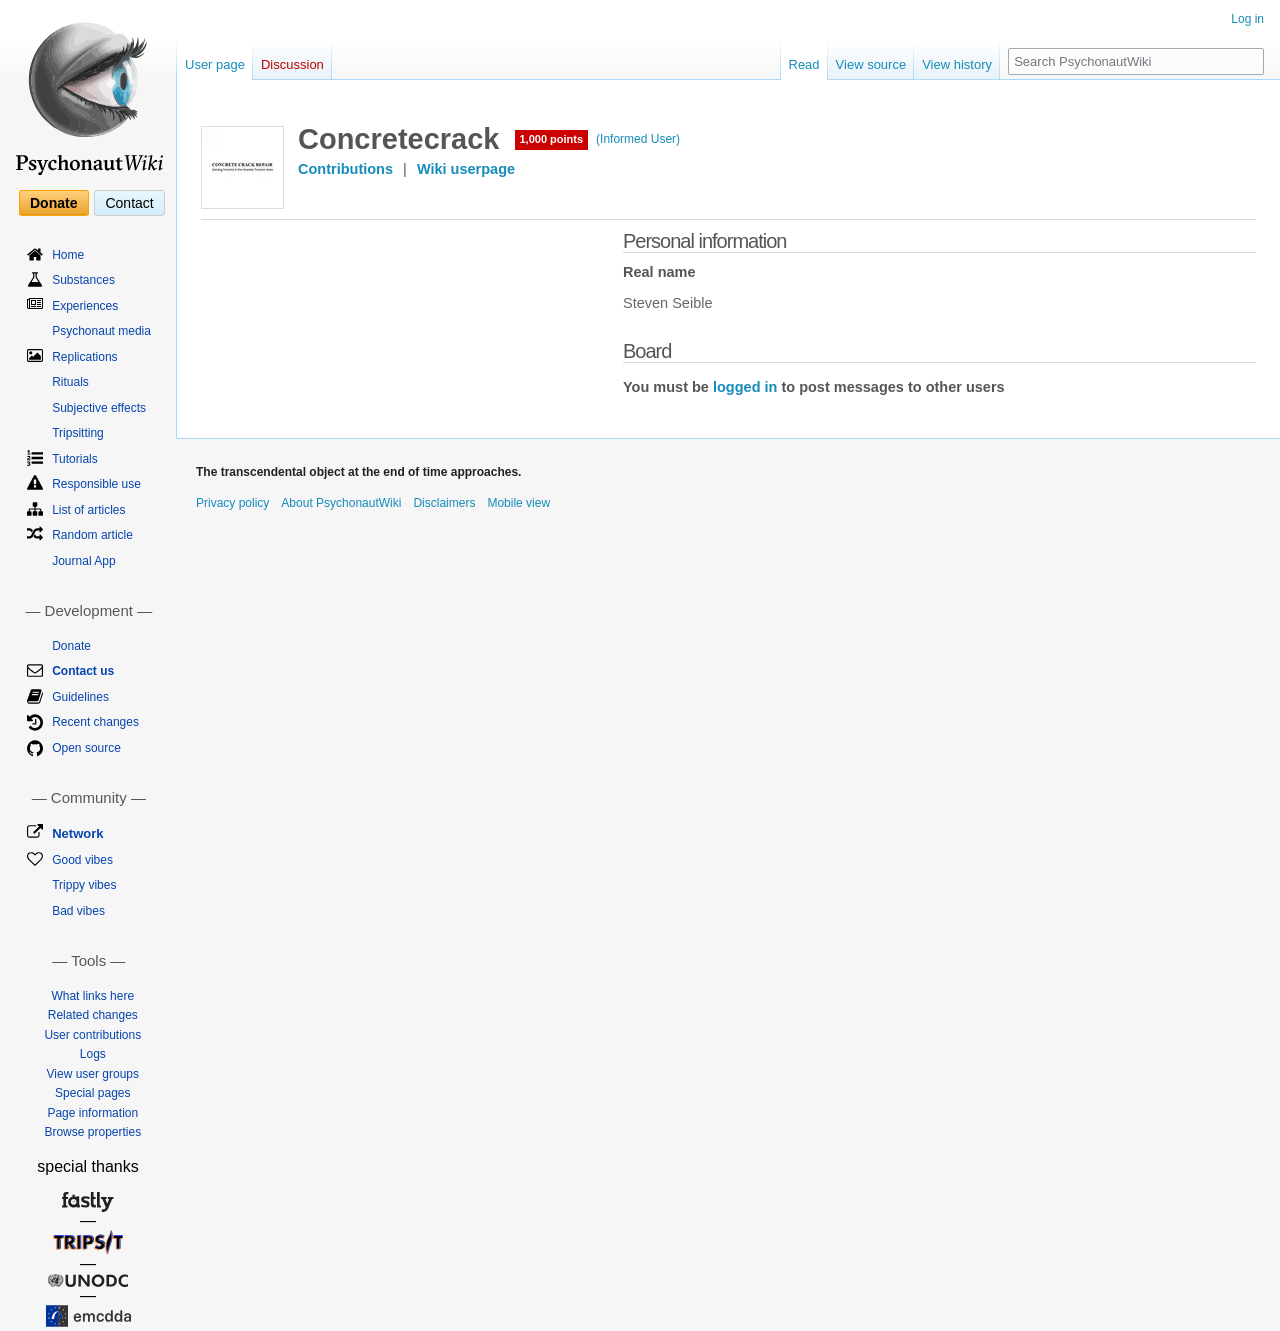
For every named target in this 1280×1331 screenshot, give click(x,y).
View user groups (93, 1074)
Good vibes (82, 860)
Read (804, 64)
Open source (86, 748)
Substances (83, 280)
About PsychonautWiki (341, 503)
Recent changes (95, 722)
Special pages (92, 1093)
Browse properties (92, 1132)
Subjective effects (99, 408)
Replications (84, 357)
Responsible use (96, 484)
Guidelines (80, 697)
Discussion (292, 64)
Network (77, 833)
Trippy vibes (84, 885)
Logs (93, 1054)
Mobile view (518, 503)
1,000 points (552, 139)
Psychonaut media (101, 331)
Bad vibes (78, 911)
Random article (92, 535)
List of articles (88, 510)
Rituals (70, 382)
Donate (53, 203)
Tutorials (75, 459)
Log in (1247, 19)
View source (871, 64)
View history (957, 64)
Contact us (83, 671)
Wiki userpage (466, 169)
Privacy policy (232, 503)
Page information (92, 1113)
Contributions (345, 169)
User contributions (92, 1035)
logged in (745, 387)
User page (215, 64)
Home (68, 255)
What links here (92, 996)
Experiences (85, 306)
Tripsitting (78, 433)
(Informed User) (638, 139)
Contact (129, 203)
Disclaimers (444, 503)
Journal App (83, 561)
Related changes (93, 1015)
